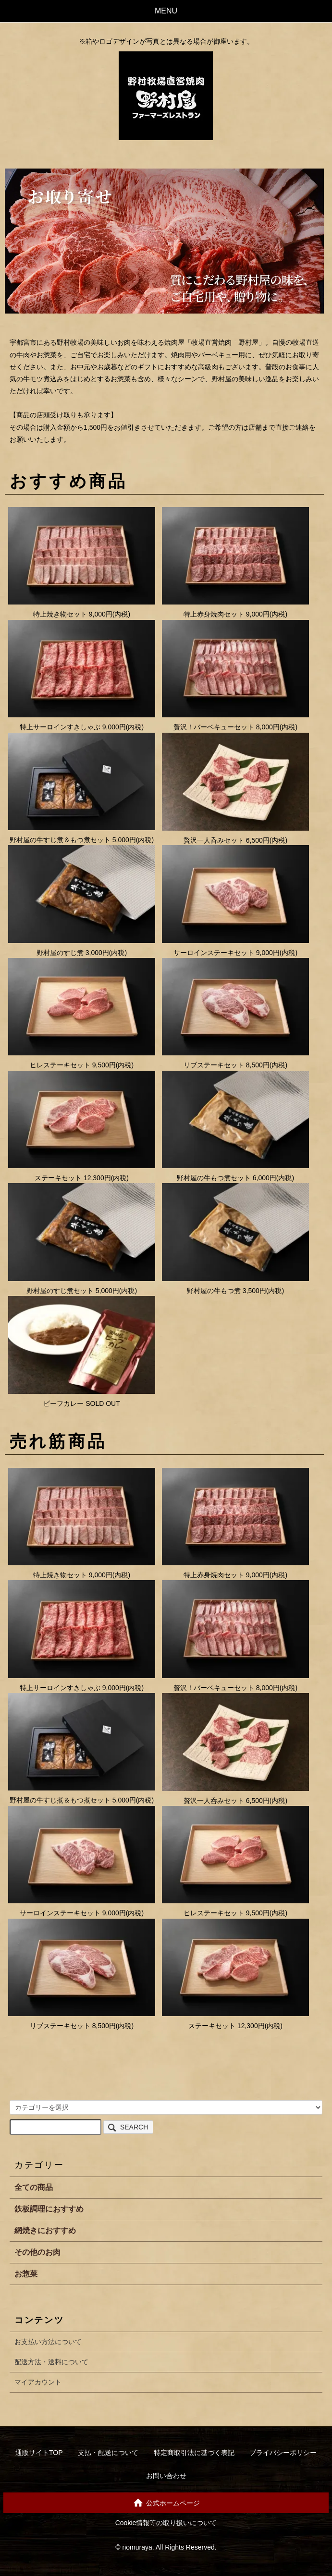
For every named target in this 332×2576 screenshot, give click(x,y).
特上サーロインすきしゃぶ (60, 727)
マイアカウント (37, 2382)
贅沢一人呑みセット (214, 840)
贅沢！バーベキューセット (213, 727)
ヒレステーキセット (60, 1065)
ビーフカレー (63, 1403)
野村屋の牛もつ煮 (214, 1290)
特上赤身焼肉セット (214, 614)
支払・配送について (108, 2452)
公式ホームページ (166, 2502)
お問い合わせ (166, 2475)
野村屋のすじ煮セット (60, 1290)
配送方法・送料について (51, 2362)
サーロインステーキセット (213, 952)
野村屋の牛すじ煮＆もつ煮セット (60, 840)
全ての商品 (33, 2187)
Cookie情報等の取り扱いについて (166, 2523)
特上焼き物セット (60, 614)
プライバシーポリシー (283, 2452)
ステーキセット (58, 1178)
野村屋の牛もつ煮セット (214, 1178)
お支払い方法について (48, 2342)
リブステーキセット (214, 1065)
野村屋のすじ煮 (60, 952)
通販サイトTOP (39, 2452)
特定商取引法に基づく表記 (194, 2452)
